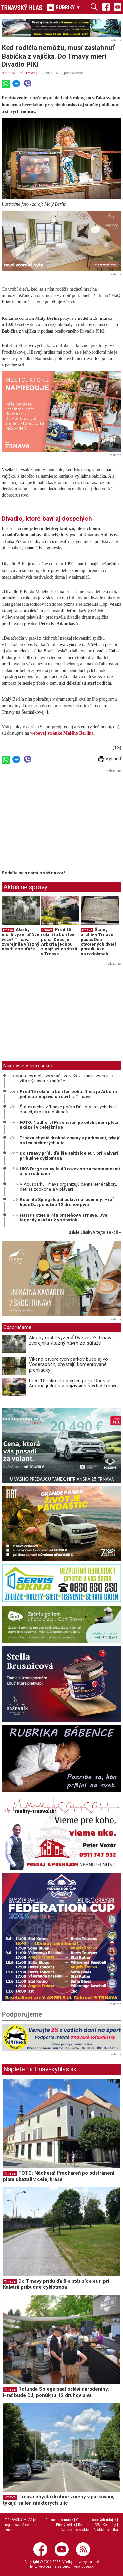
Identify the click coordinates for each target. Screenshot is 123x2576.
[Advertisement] (57, 821)
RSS (97, 2525)
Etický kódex (65, 2525)
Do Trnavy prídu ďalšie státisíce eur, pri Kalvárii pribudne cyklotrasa (70, 1155)
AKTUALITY (12, 73)
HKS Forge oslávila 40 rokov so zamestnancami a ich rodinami (70, 1171)
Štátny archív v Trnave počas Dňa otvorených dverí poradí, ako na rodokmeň (98, 941)
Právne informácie (59, 2520)
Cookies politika (105, 2530)
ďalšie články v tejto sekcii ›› (95, 1232)
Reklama (85, 2525)
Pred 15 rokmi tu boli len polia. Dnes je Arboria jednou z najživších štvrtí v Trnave (59, 941)
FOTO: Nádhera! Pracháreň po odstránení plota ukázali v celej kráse (69, 1125)
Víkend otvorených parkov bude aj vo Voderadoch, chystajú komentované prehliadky (68, 1364)
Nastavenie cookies (76, 2530)
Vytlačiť (109, 759)
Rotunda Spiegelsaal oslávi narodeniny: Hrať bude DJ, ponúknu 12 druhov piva (67, 1202)
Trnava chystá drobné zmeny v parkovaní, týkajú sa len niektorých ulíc (70, 1140)
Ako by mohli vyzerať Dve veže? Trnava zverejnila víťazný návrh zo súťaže (20, 939)
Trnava (30, 73)
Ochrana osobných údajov (96, 2520)
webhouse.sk (83, 2566)
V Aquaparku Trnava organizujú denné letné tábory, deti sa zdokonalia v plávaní (68, 1186)
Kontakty (109, 2525)
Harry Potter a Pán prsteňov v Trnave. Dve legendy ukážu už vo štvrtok (63, 1217)
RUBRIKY (63, 7)
